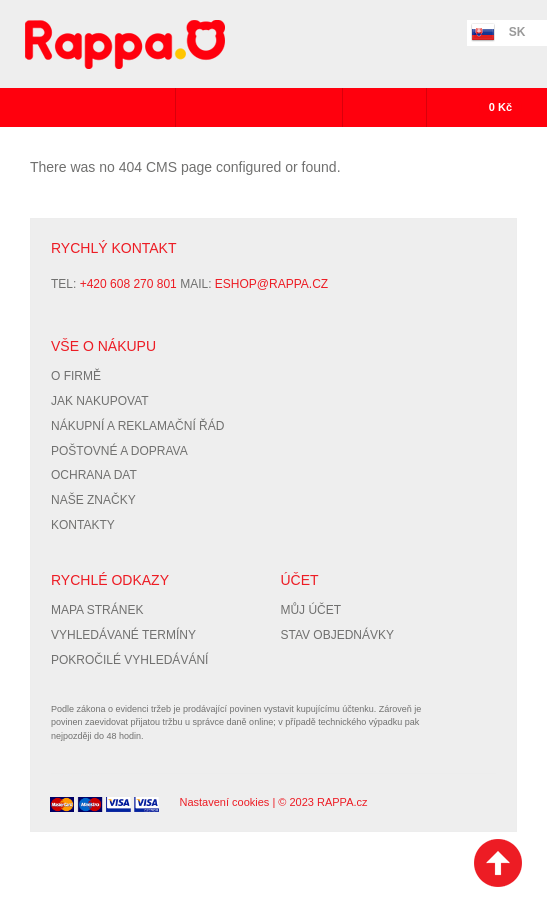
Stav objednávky (337, 635)
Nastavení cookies (224, 802)
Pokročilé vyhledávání (129, 660)
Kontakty (83, 525)
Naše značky (93, 500)
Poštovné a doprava (119, 451)
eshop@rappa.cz (271, 284)
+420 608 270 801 (128, 284)
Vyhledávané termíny (123, 635)
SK (517, 32)
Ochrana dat (94, 475)
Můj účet (310, 610)
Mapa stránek (97, 610)
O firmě (76, 376)
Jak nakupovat (100, 401)
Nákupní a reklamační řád (137, 426)
